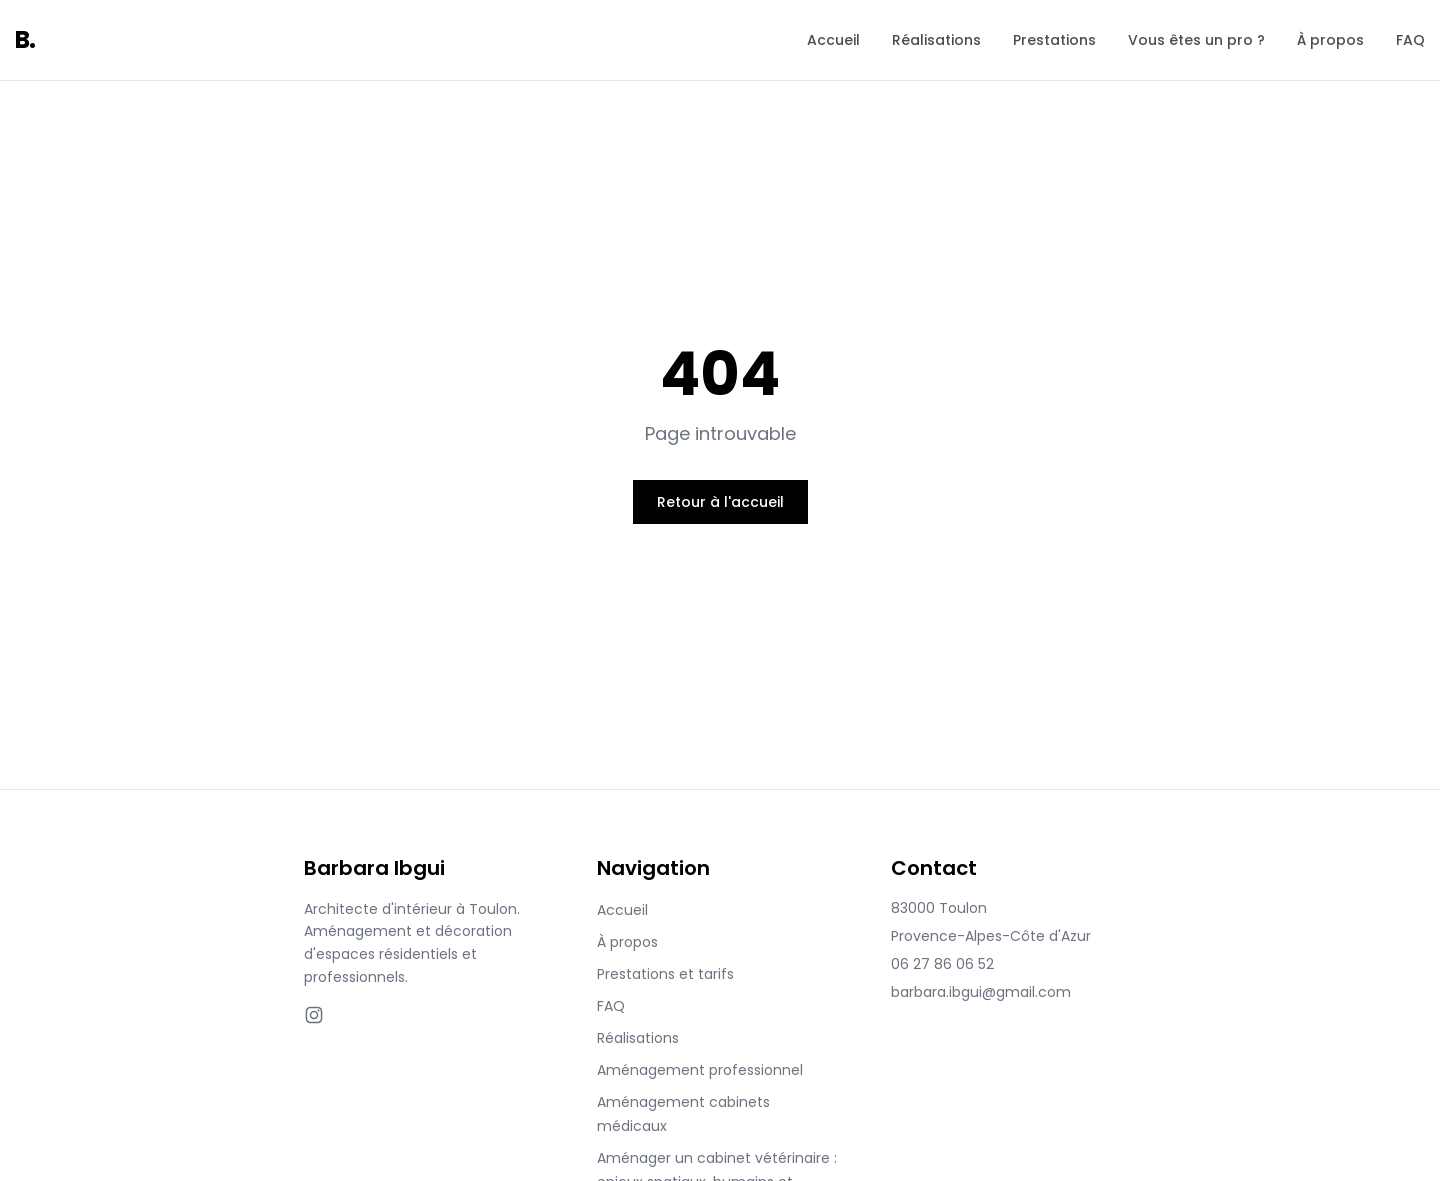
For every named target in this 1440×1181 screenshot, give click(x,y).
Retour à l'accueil (720, 502)
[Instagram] (314, 1015)
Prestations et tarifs (665, 974)
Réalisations (936, 40)
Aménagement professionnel (700, 1070)
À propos (1330, 40)
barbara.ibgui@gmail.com (981, 992)
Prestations (1054, 40)
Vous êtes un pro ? (1196, 40)
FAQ (1410, 40)
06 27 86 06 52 (942, 964)
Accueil (833, 40)
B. (25, 39)
